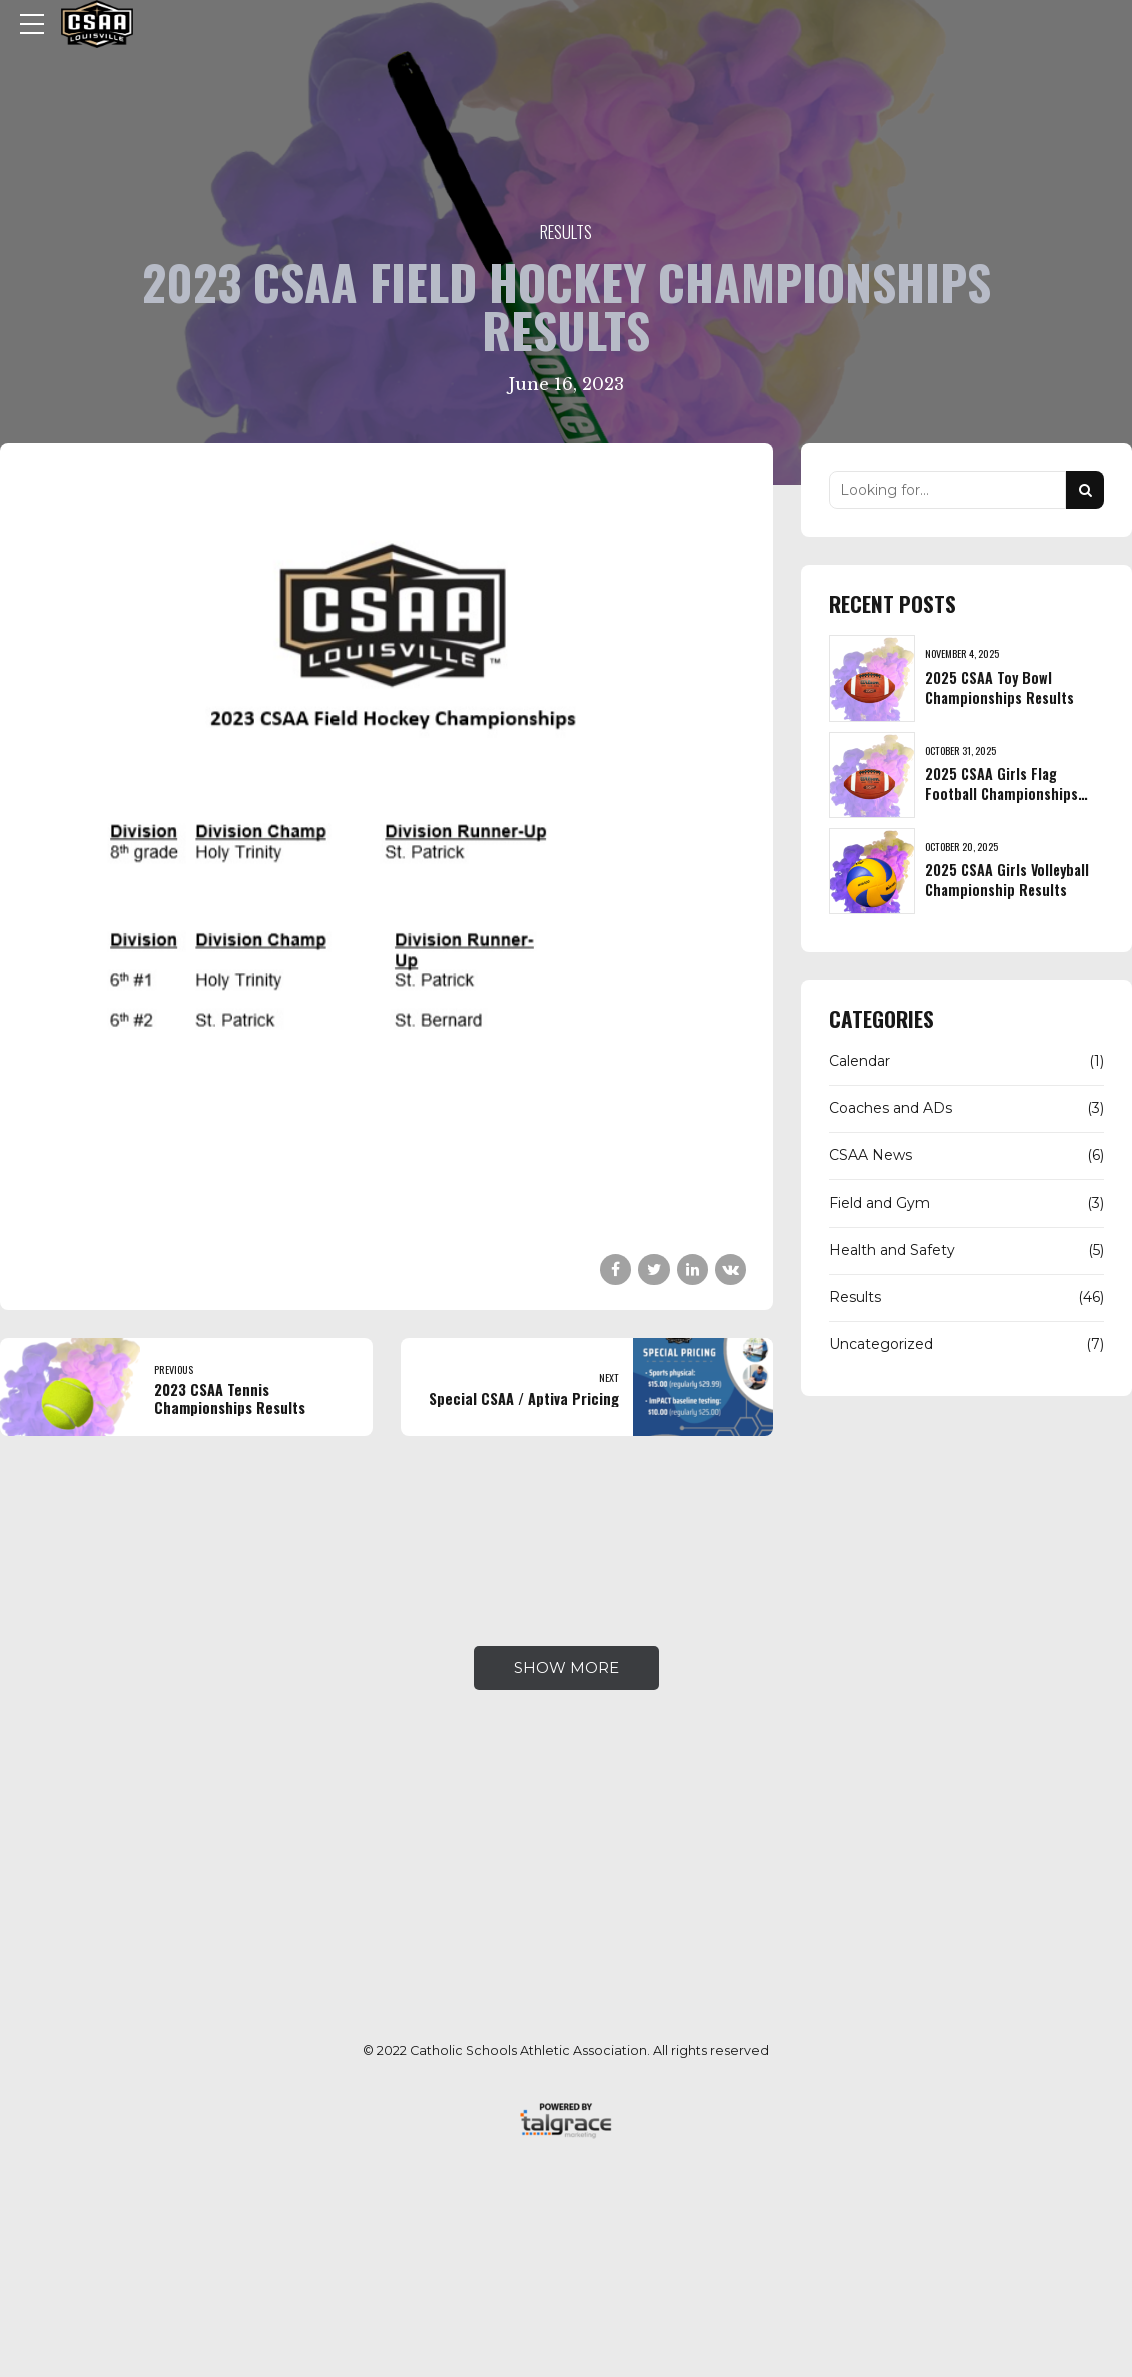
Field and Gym (879, 1203)
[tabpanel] (386, 844)
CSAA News (870, 1155)
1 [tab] (389, 1204)
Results (566, 231)
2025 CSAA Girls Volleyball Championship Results (1007, 879)
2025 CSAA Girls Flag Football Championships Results (1001, 793)
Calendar (859, 1061)
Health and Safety (892, 1250)
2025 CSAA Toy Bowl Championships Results (999, 687)
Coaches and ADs (890, 1108)
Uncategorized (881, 1344)
